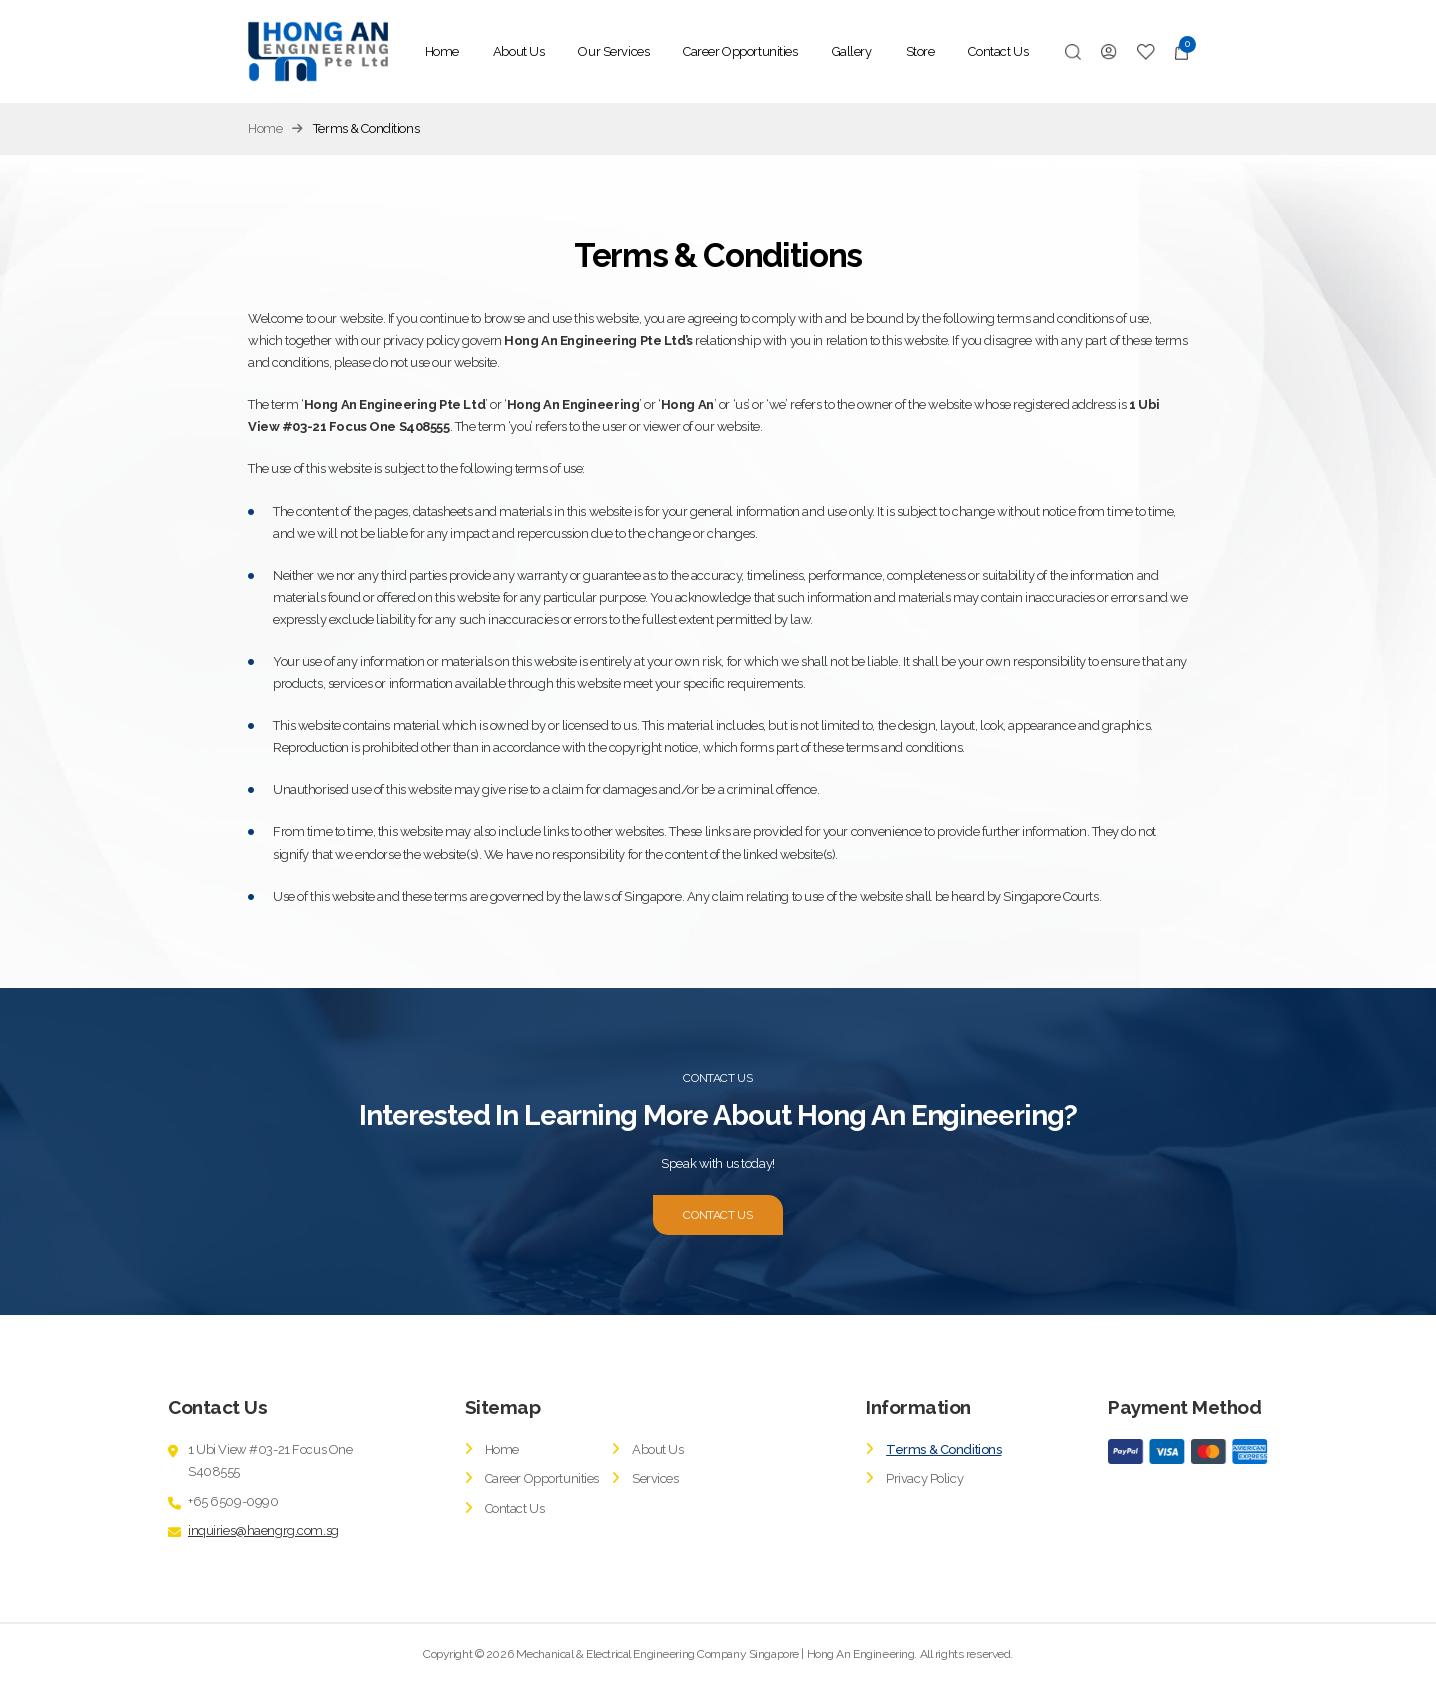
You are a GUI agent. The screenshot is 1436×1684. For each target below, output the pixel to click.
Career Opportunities (740, 51)
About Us (519, 51)
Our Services (613, 51)
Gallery (852, 51)
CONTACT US (717, 1215)
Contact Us (998, 51)
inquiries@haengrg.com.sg (263, 1530)
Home (442, 51)
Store (920, 51)
